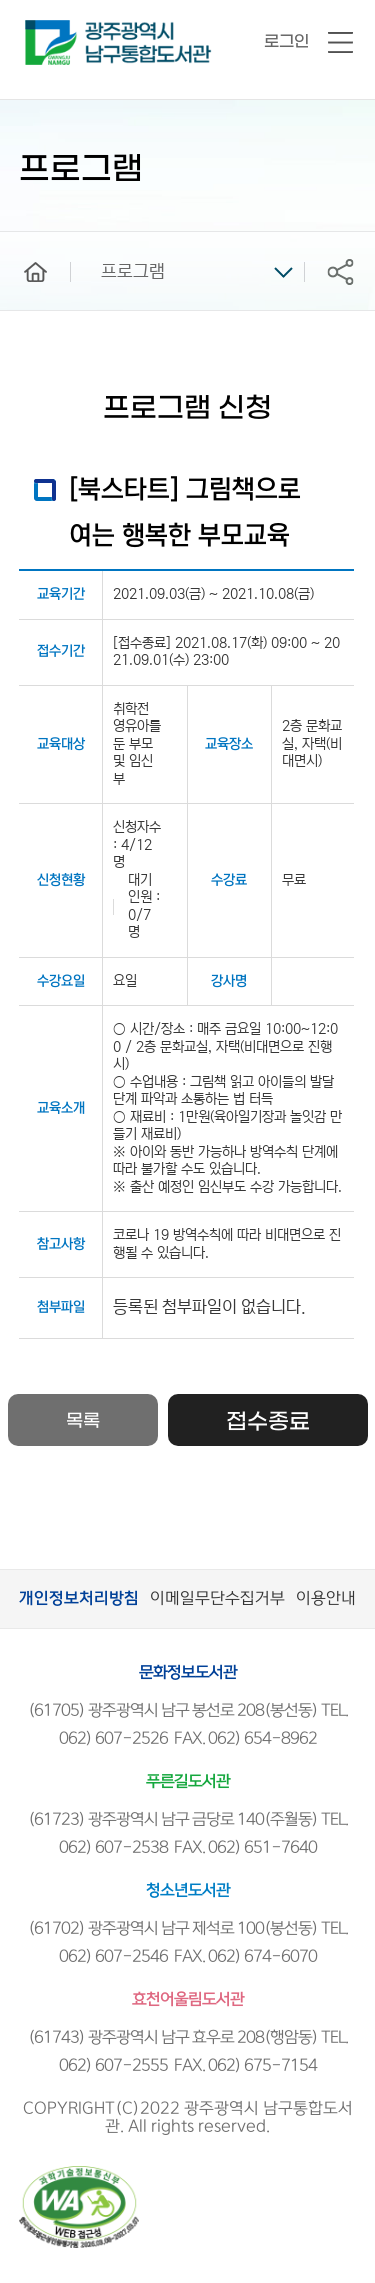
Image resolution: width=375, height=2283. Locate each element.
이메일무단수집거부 (217, 1598)
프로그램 (133, 272)
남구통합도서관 (52, 29)
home (21, 241)
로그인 (286, 41)
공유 (340, 271)
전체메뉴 (340, 43)
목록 (83, 1421)
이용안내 (326, 1598)
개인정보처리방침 (79, 1598)
